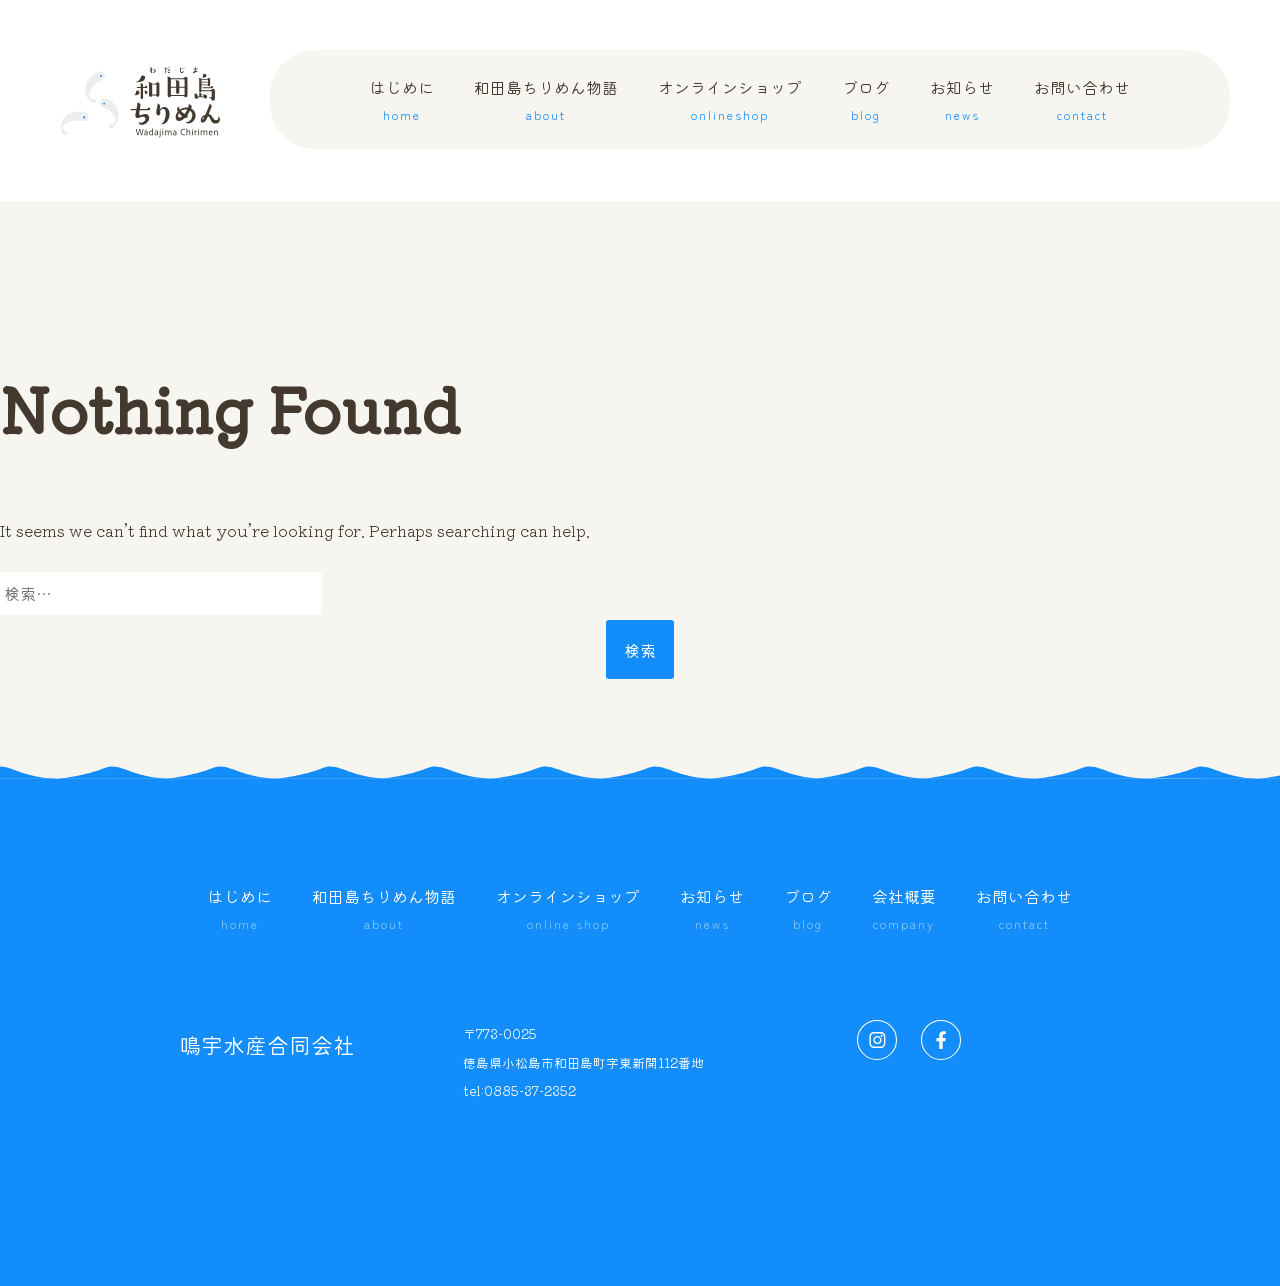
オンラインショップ (568, 911)
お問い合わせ (1024, 911)
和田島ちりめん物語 (384, 911)
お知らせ (712, 911)
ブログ (808, 911)
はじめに (240, 911)
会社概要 (904, 911)
